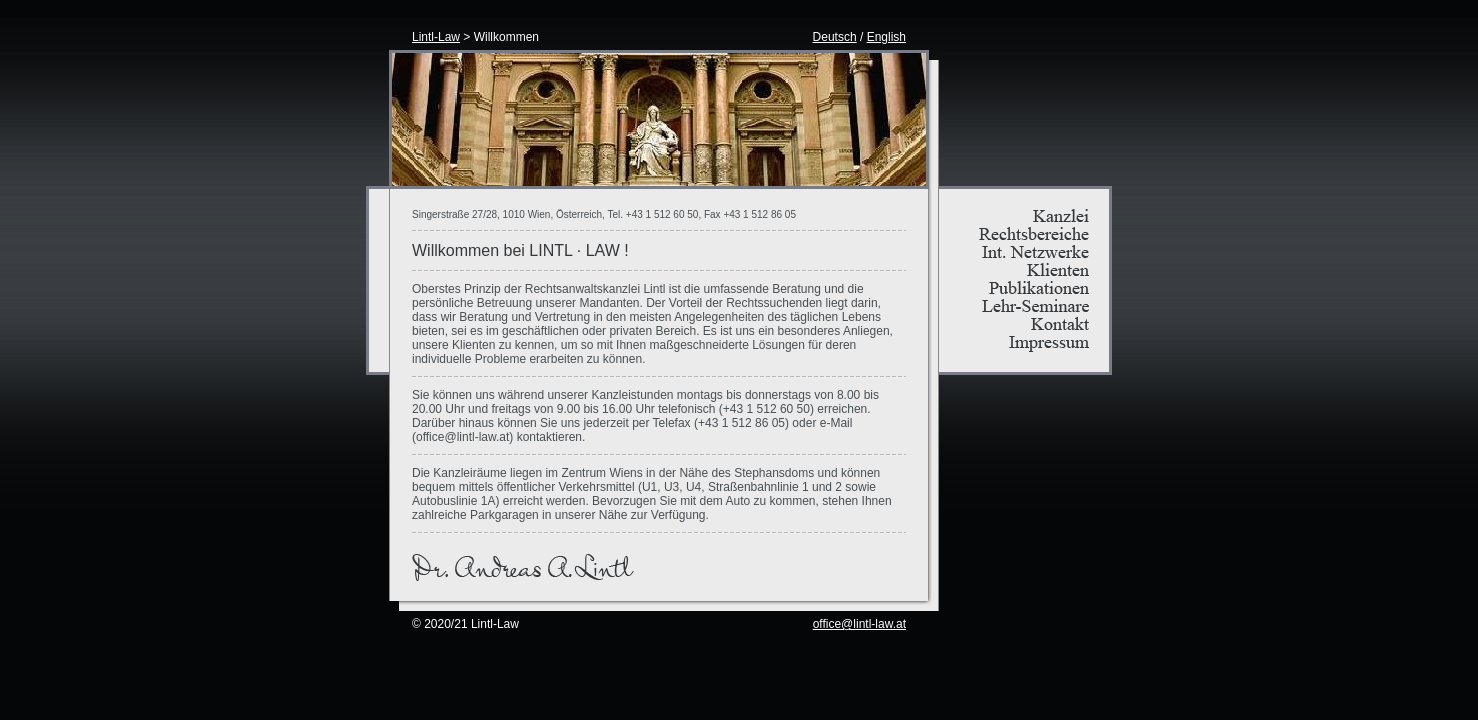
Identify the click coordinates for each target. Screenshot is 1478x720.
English (886, 37)
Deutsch (835, 37)
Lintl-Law (436, 37)
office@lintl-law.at (859, 624)
